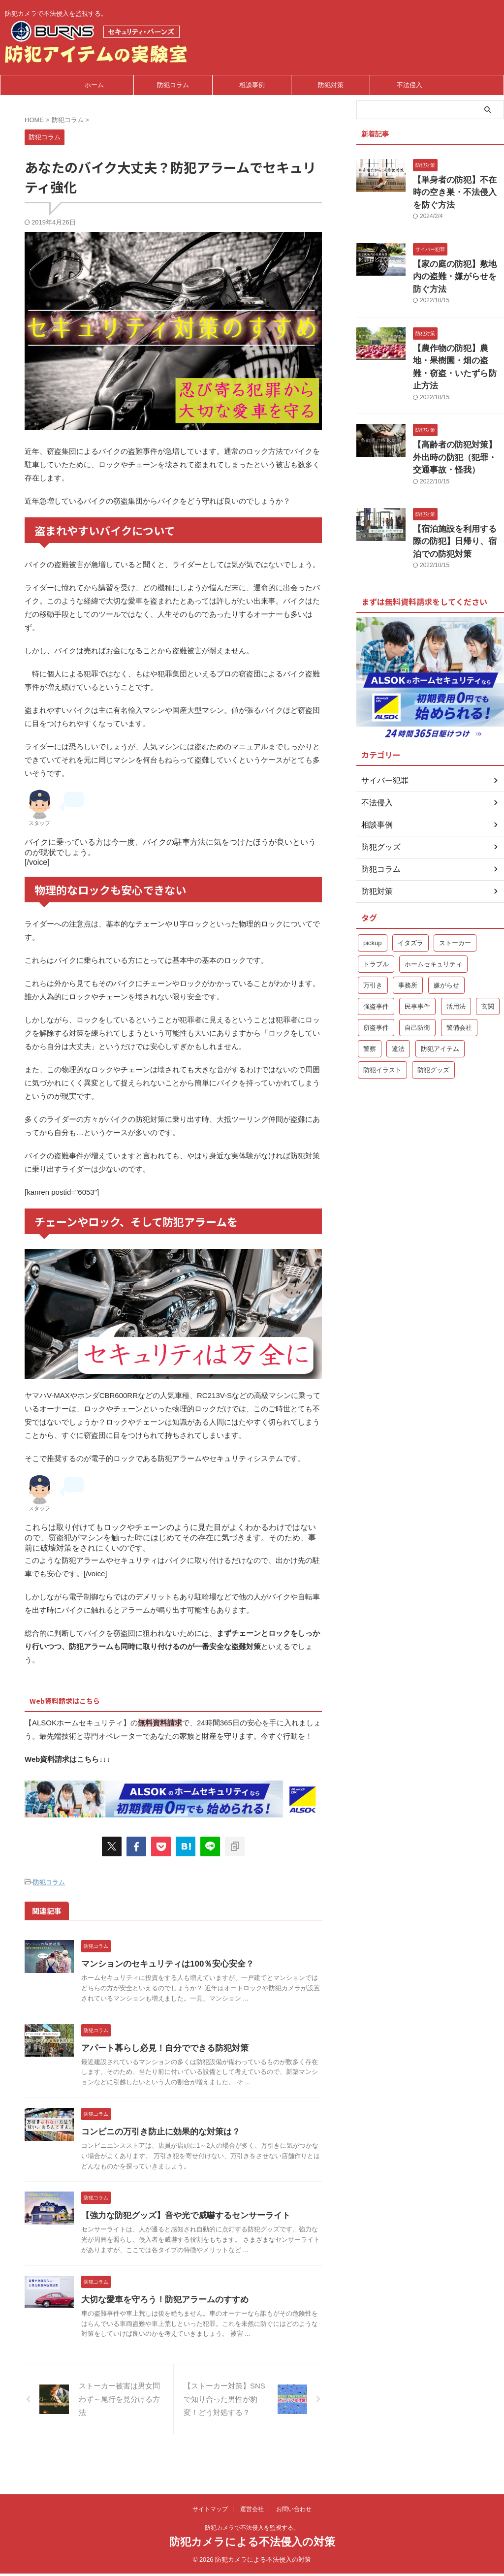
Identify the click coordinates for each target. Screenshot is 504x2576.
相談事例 (252, 85)
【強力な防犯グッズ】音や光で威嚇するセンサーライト (204, 2233)
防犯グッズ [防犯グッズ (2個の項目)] (433, 1013)
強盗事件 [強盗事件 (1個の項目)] (376, 949)
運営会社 (252, 2511)
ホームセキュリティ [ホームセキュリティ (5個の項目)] (433, 907)
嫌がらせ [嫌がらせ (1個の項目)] (446, 928)
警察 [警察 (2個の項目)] (369, 991)
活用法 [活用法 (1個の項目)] (456, 949)
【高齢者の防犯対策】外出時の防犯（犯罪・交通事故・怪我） (458, 407)
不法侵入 (409, 85)
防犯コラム (173, 85)
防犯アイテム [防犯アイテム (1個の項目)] (440, 991)
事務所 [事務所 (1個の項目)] (407, 928)
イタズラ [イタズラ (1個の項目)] (410, 886)
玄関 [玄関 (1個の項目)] (487, 949)
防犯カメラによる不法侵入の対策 (252, 2544)
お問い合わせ (294, 2511)
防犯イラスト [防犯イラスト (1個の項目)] (382, 1013)
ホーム (94, 85)
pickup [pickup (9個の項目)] (372, 886)
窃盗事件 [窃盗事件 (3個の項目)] (376, 970)
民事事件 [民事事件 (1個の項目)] (417, 949)
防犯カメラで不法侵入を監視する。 (252, 2529)
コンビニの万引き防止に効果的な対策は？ (180, 2149)
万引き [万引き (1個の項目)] (372, 928)
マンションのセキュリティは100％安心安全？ (187, 1961)
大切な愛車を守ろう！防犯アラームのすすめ (184, 2327)
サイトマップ (210, 2511)
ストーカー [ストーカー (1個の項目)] (455, 886)
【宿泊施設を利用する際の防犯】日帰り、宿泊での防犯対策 (458, 487)
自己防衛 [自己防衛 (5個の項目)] (417, 970)
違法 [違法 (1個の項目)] (398, 991)
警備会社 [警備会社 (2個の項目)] (459, 970)
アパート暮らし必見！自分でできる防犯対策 (184, 2055)
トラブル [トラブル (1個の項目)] (376, 907)
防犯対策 (331, 85)
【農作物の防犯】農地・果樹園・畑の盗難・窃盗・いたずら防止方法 (458, 328)
